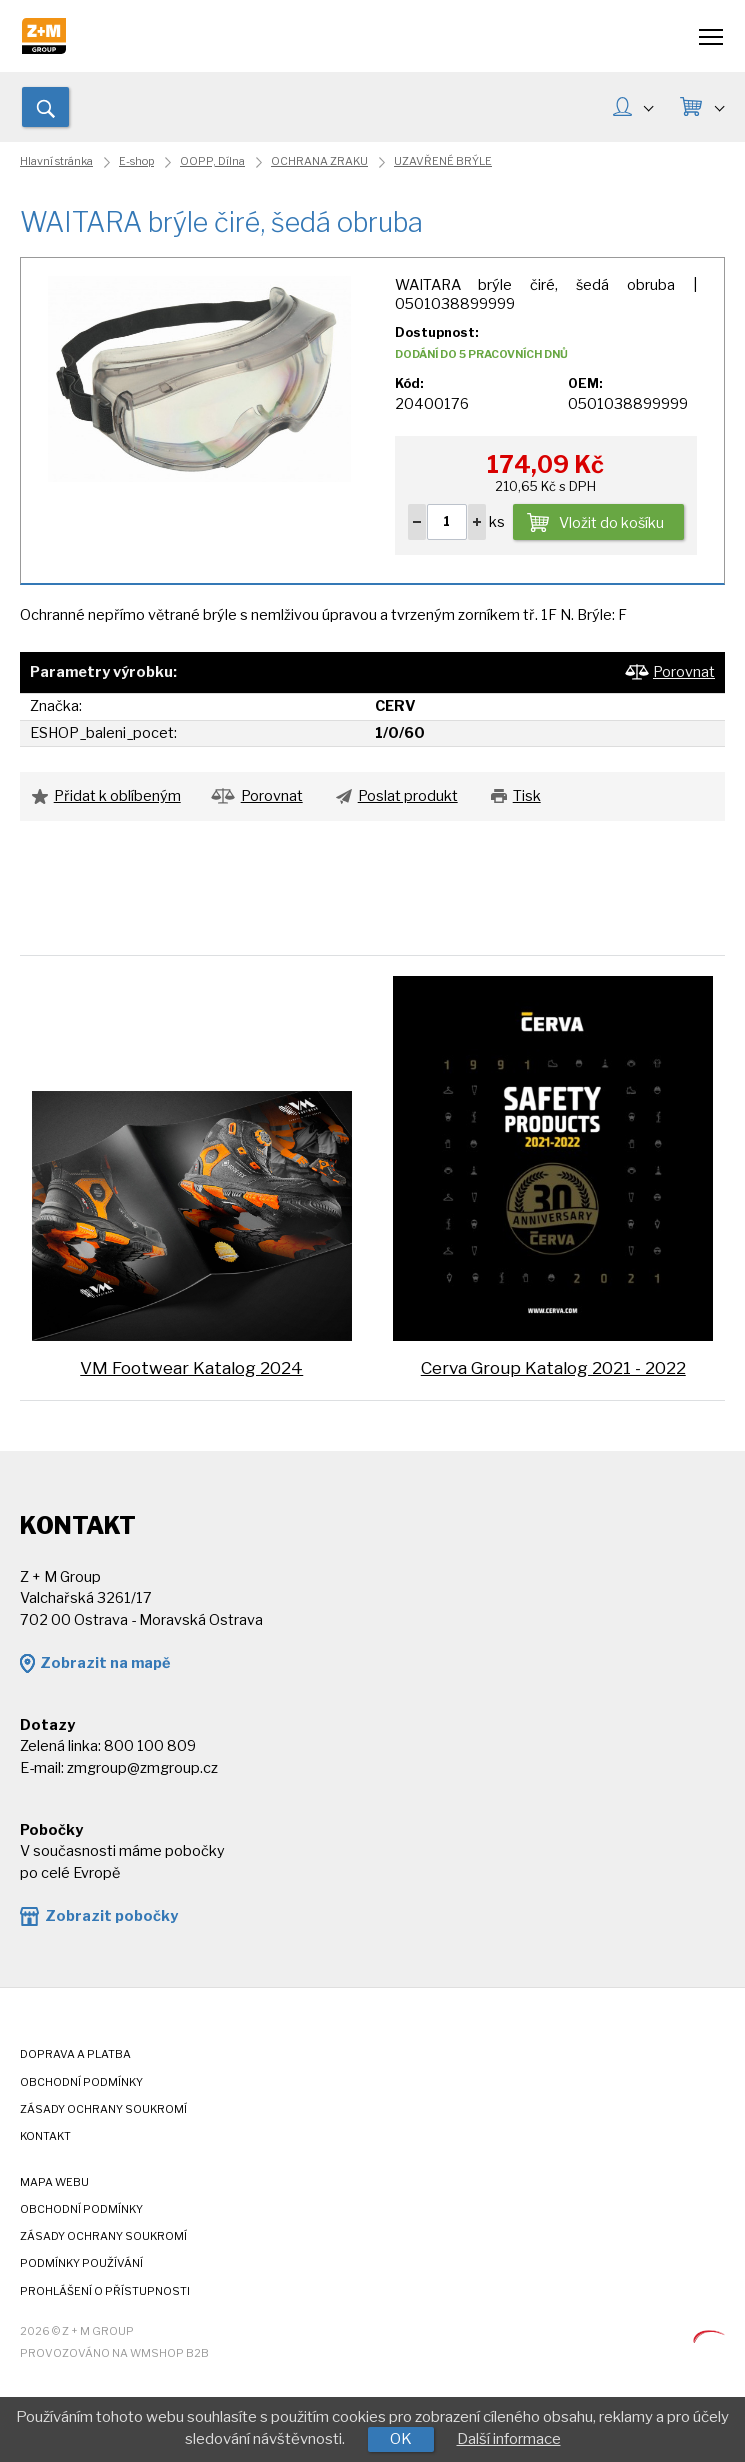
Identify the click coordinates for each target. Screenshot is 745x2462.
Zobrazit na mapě (105, 1663)
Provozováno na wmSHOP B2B (114, 2353)
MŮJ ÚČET (648, 106)
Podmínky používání (81, 2263)
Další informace (509, 2439)
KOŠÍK (718, 106)
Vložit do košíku (611, 523)
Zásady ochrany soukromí (103, 2109)
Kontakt (45, 2136)
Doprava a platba (75, 2054)
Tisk (527, 796)
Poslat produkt (408, 796)
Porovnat (684, 672)
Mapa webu (54, 2182)
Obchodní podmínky (81, 2082)
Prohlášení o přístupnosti (105, 2291)
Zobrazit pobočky (111, 1916)
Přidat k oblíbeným (117, 796)
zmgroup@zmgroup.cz (142, 1768)
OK (401, 2439)
